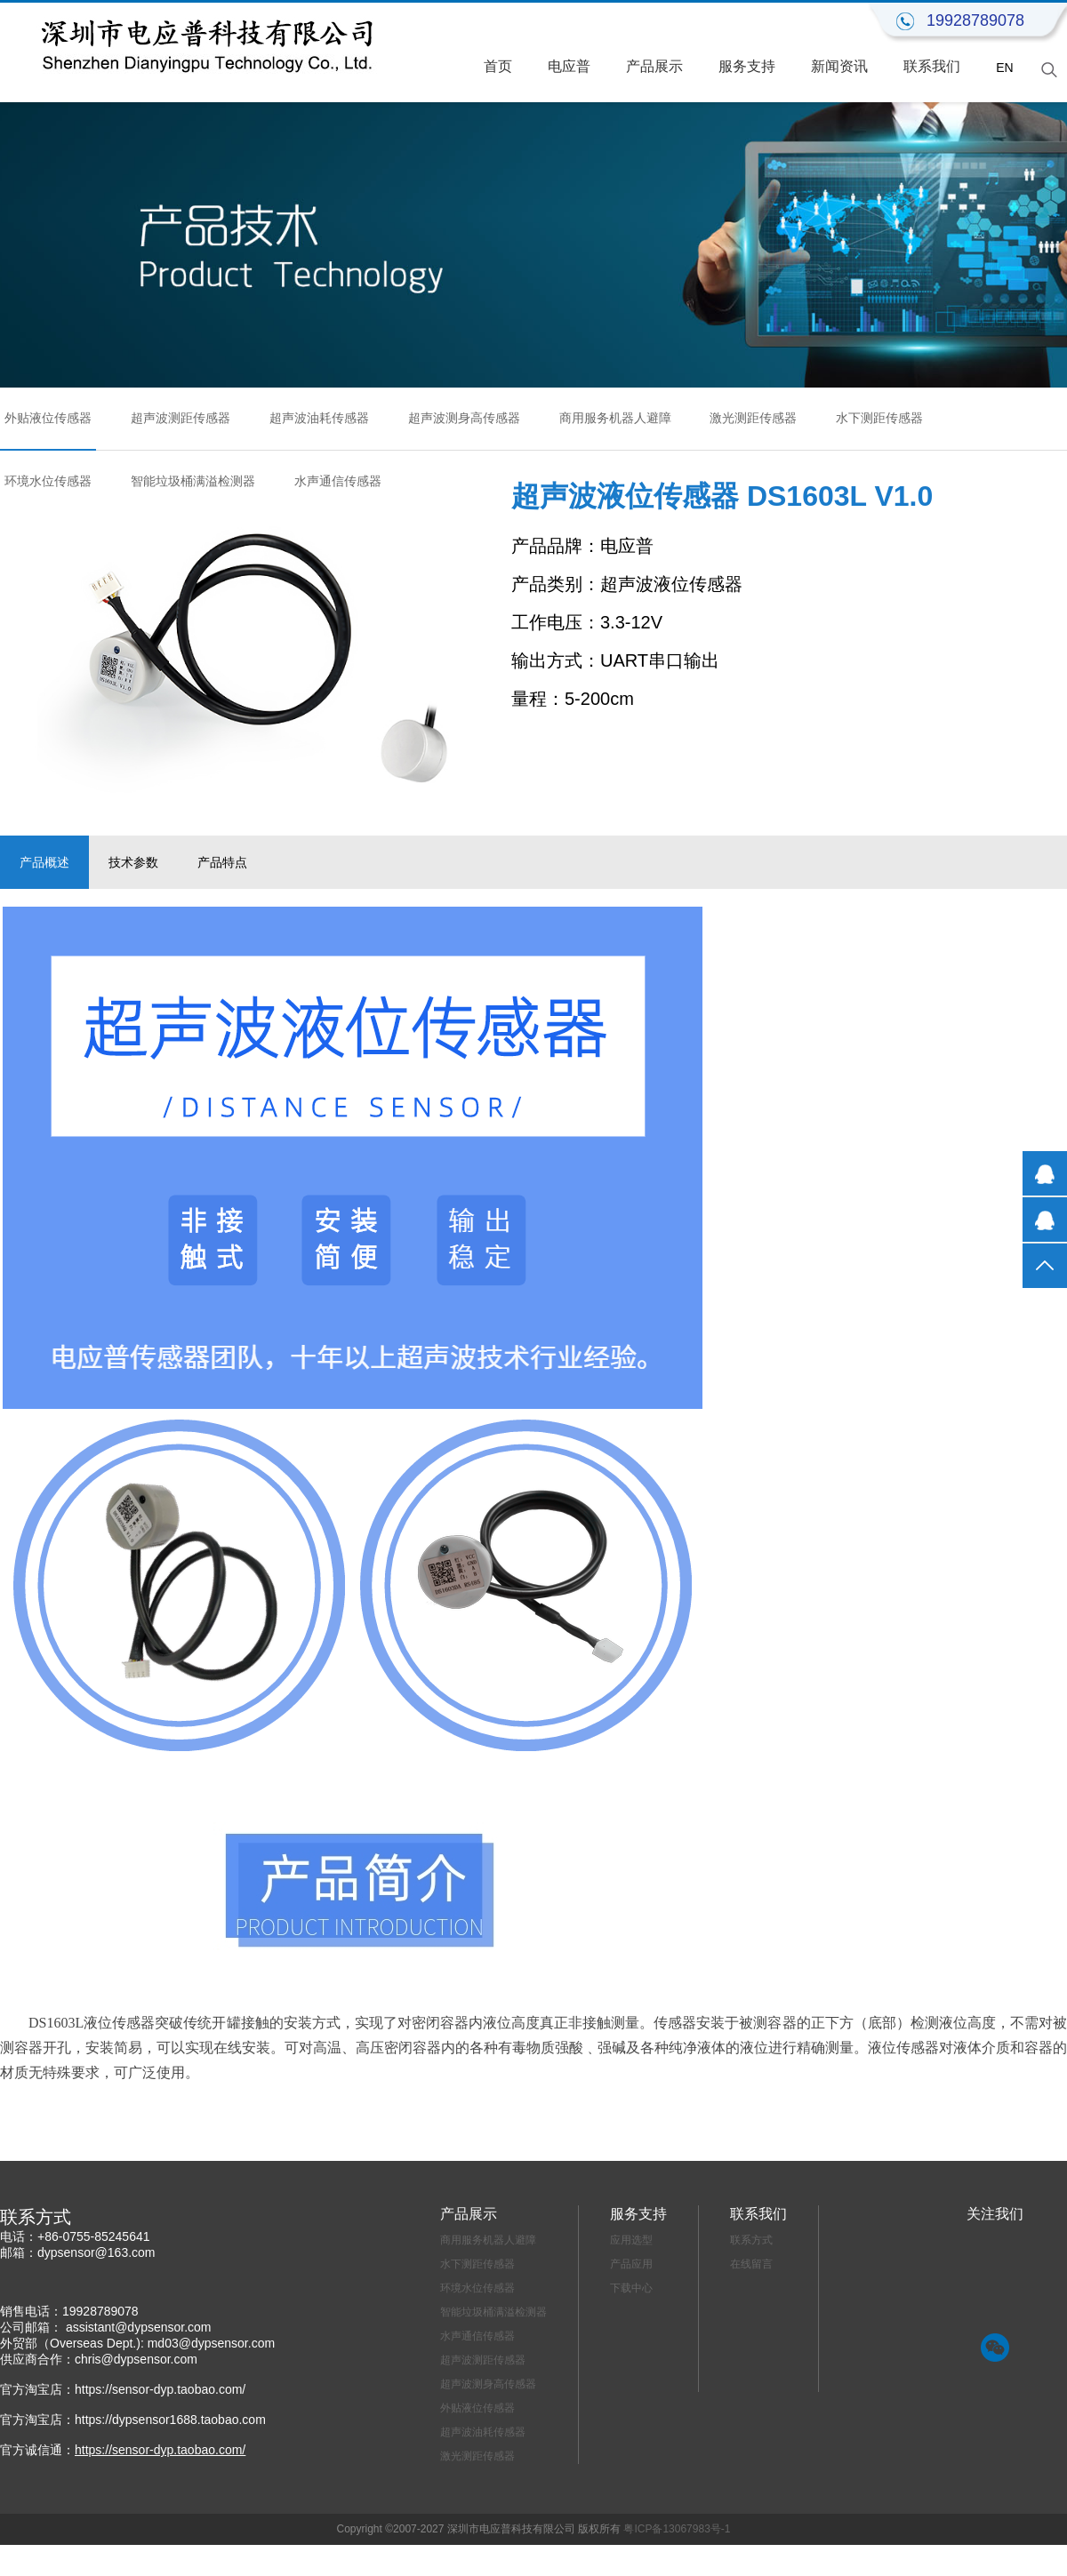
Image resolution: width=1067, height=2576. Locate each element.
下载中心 (631, 2288)
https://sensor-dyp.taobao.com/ (160, 2389)
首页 (498, 66)
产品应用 (631, 2264)
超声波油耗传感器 (319, 418)
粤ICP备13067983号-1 (676, 2529)
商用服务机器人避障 (615, 418)
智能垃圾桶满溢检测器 (193, 481)
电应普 (569, 66)
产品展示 (654, 66)
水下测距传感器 (879, 418)
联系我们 (931, 66)
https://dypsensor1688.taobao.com (170, 2419)
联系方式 (751, 2240)
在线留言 (751, 2264)
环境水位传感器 (48, 481)
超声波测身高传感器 (464, 418)
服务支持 (746, 66)
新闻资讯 (839, 66)
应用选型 (631, 2240)
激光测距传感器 (753, 418)
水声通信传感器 (337, 481)
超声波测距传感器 (180, 418)
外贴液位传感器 (48, 418)
